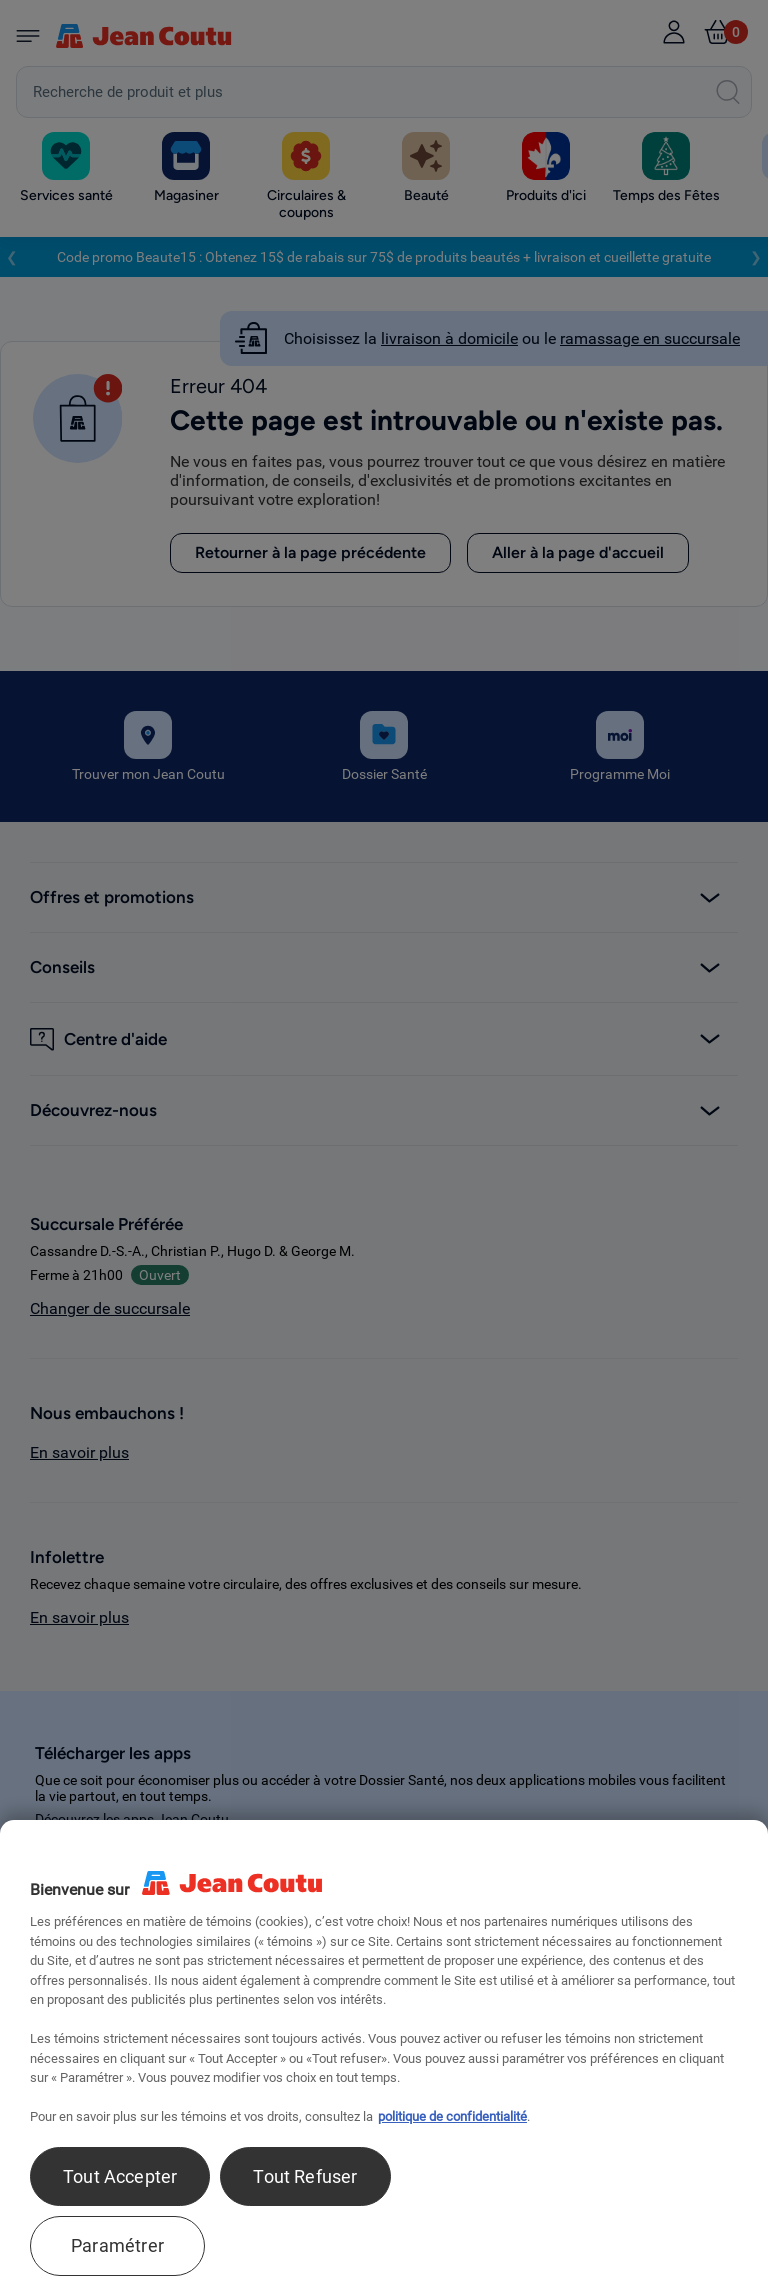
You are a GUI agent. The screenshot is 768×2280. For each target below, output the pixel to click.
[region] (384, 2050)
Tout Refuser (305, 2176)
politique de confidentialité (452, 2116)
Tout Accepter (120, 2176)
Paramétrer (117, 2245)
